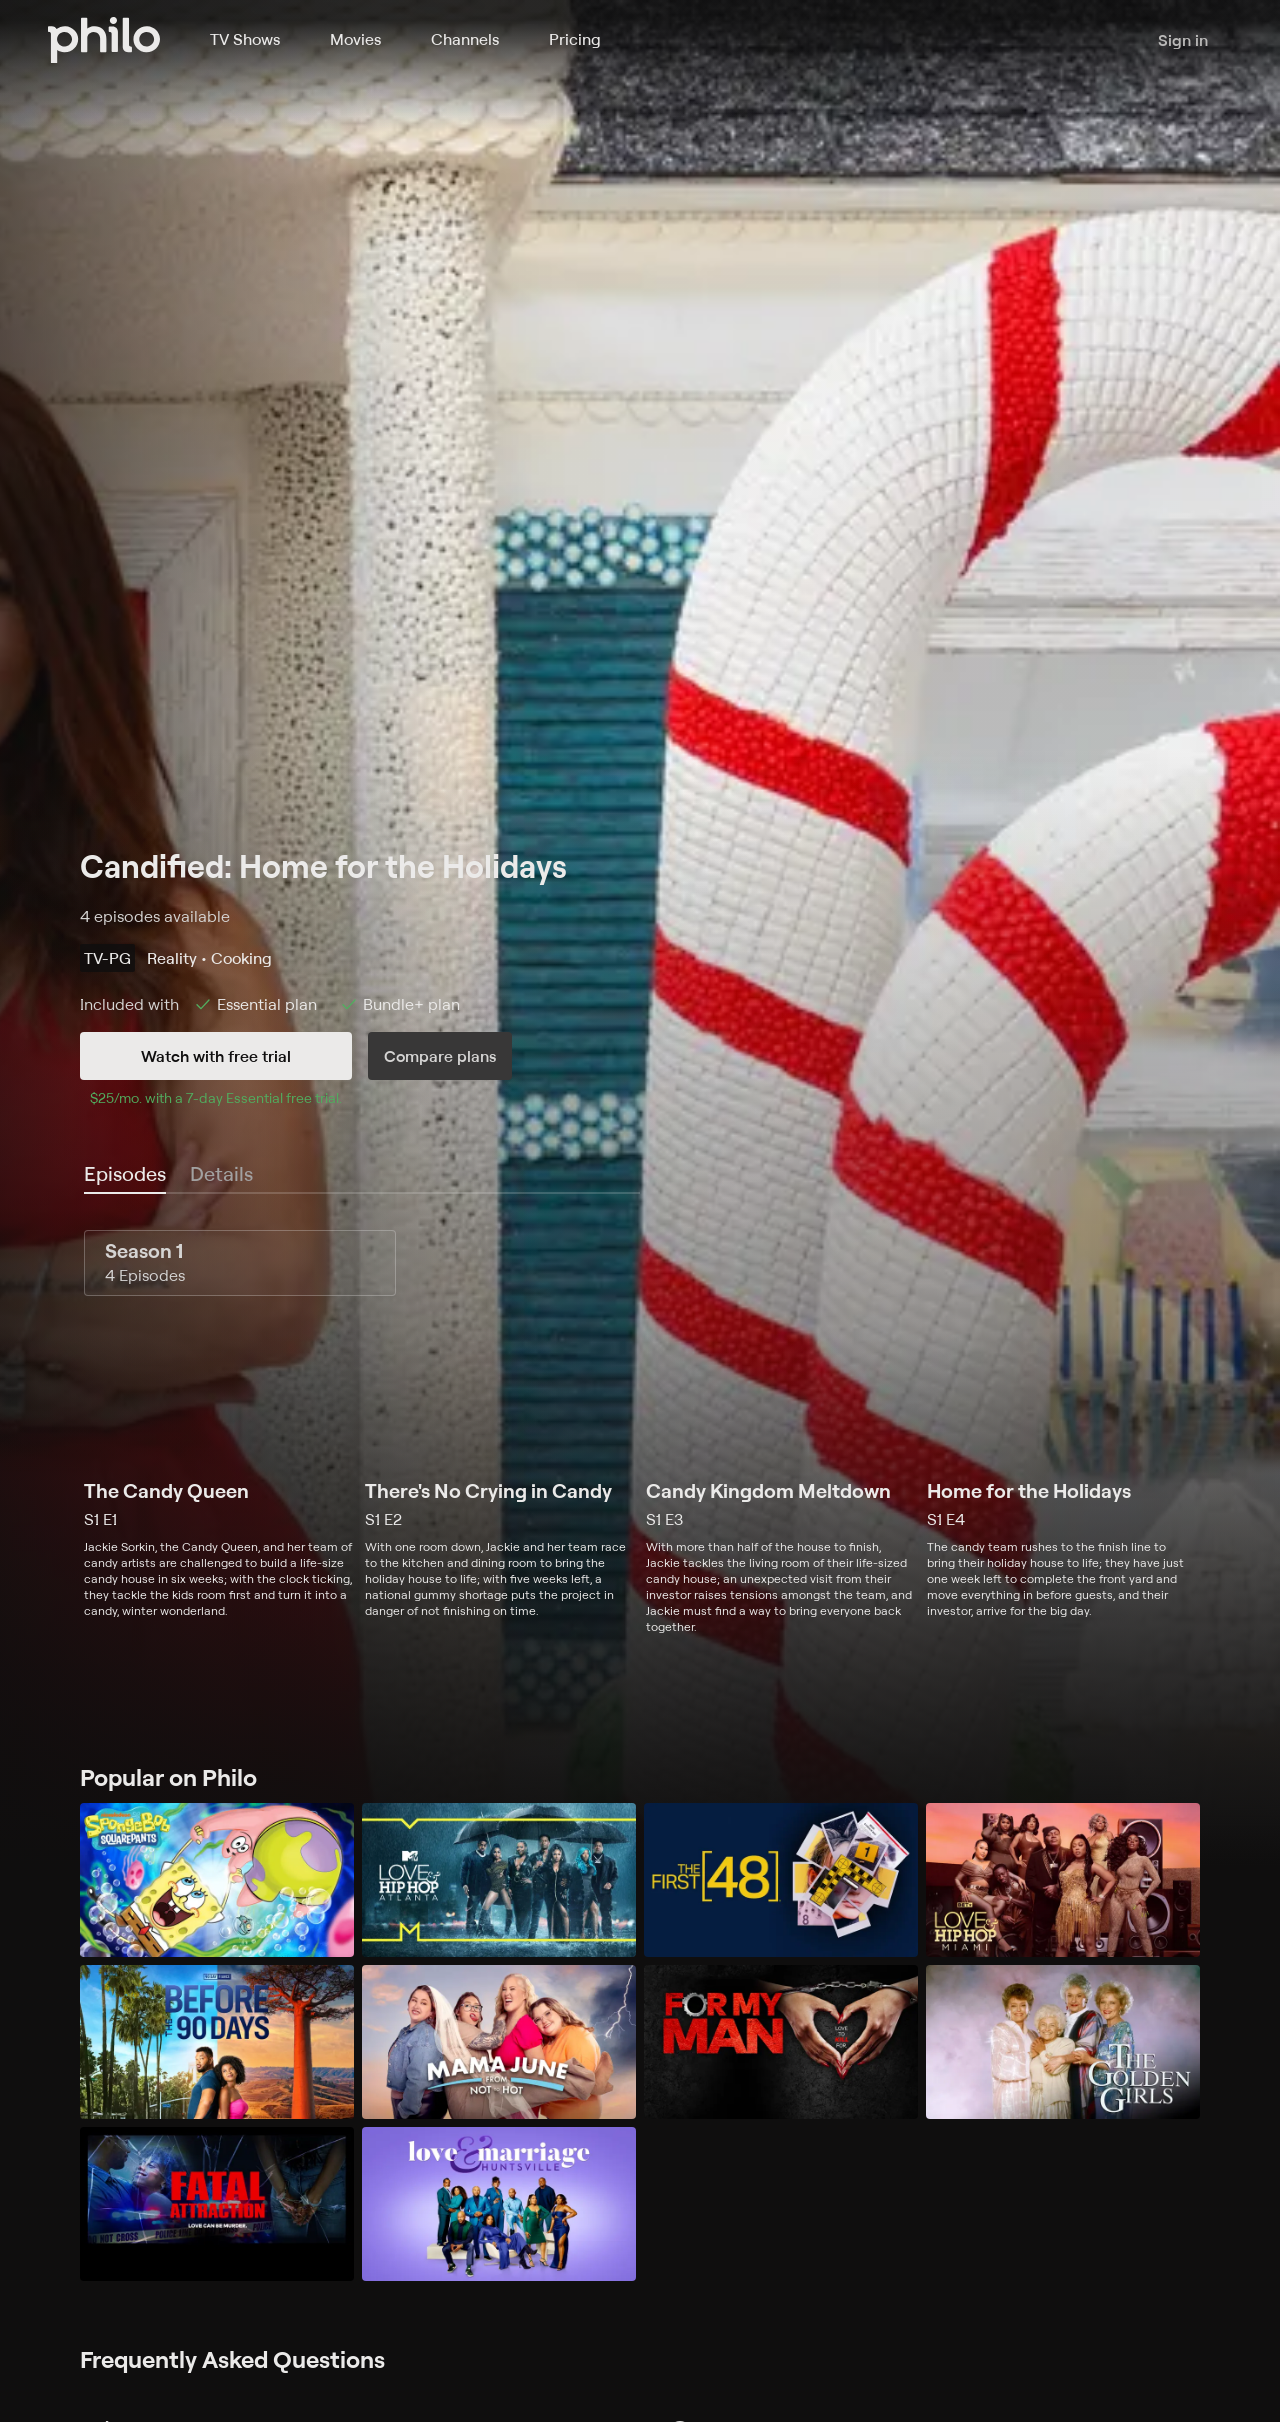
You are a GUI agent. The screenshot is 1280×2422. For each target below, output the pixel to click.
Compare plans (440, 1056)
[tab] (125, 1175)
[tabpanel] (640, 1432)
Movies (355, 39)
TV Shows (245, 39)
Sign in (1183, 40)
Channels (465, 39)
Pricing (575, 39)
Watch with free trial (216, 1056)
